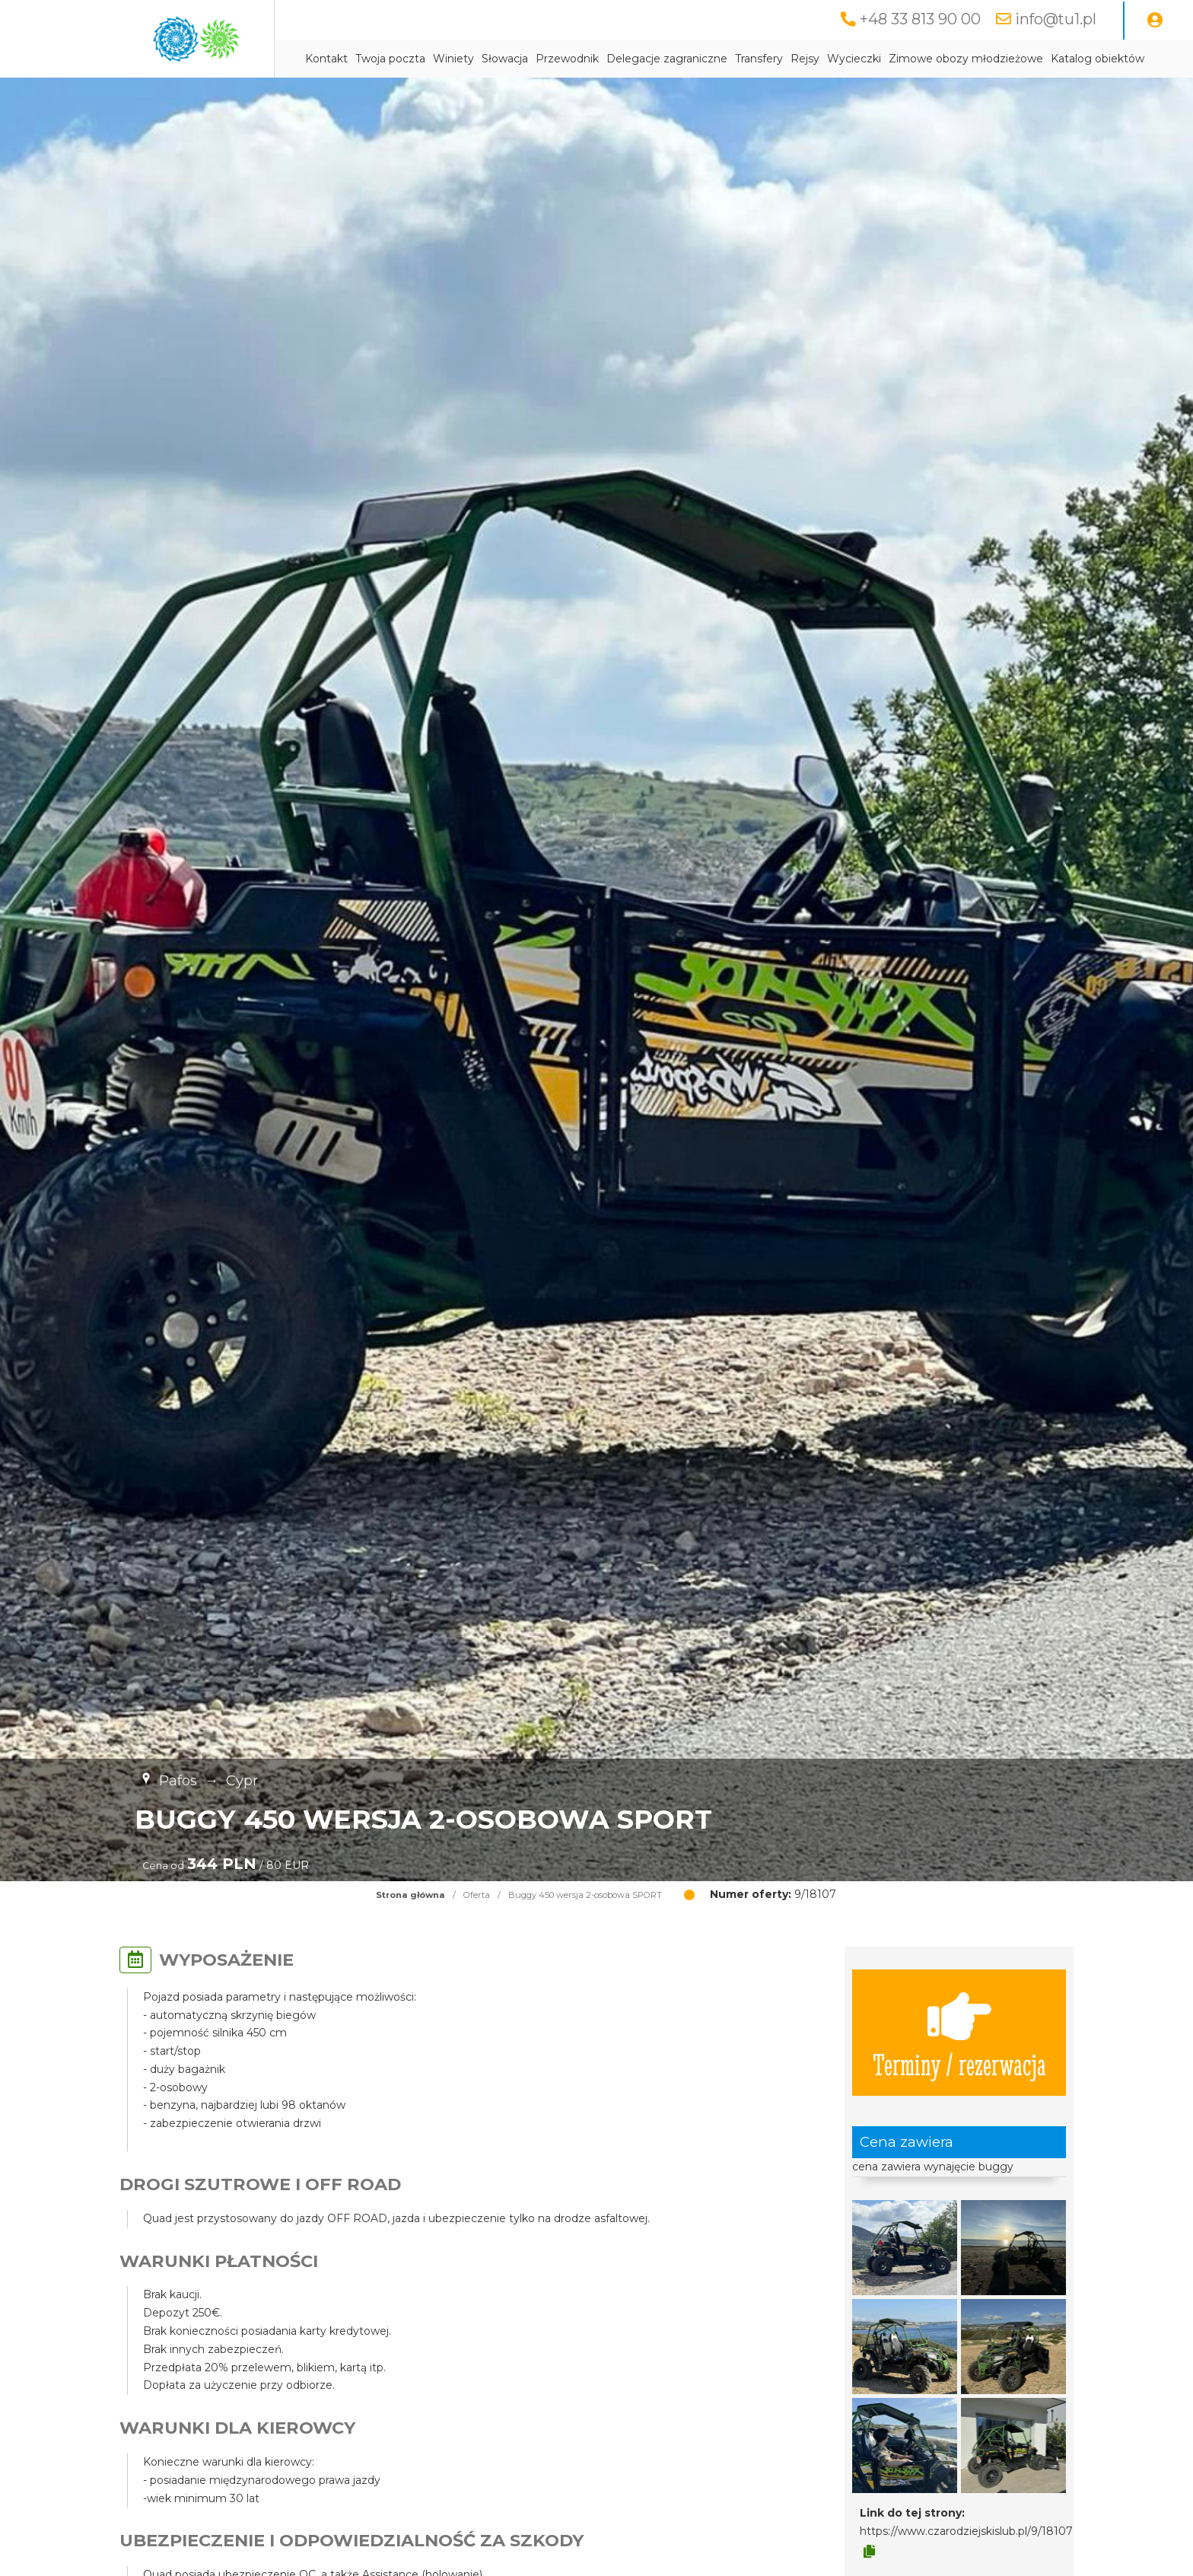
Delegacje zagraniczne (666, 58)
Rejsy (805, 58)
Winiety (453, 58)
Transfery (759, 58)
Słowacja (505, 58)
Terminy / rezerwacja (959, 2033)
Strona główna (410, 1895)
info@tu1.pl (1055, 19)
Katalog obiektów (1097, 58)
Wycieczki (854, 58)
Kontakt (326, 58)
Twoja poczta (390, 58)
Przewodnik (567, 58)
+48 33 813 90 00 (920, 19)
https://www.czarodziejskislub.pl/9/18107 (966, 2531)
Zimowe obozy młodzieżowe (966, 58)
